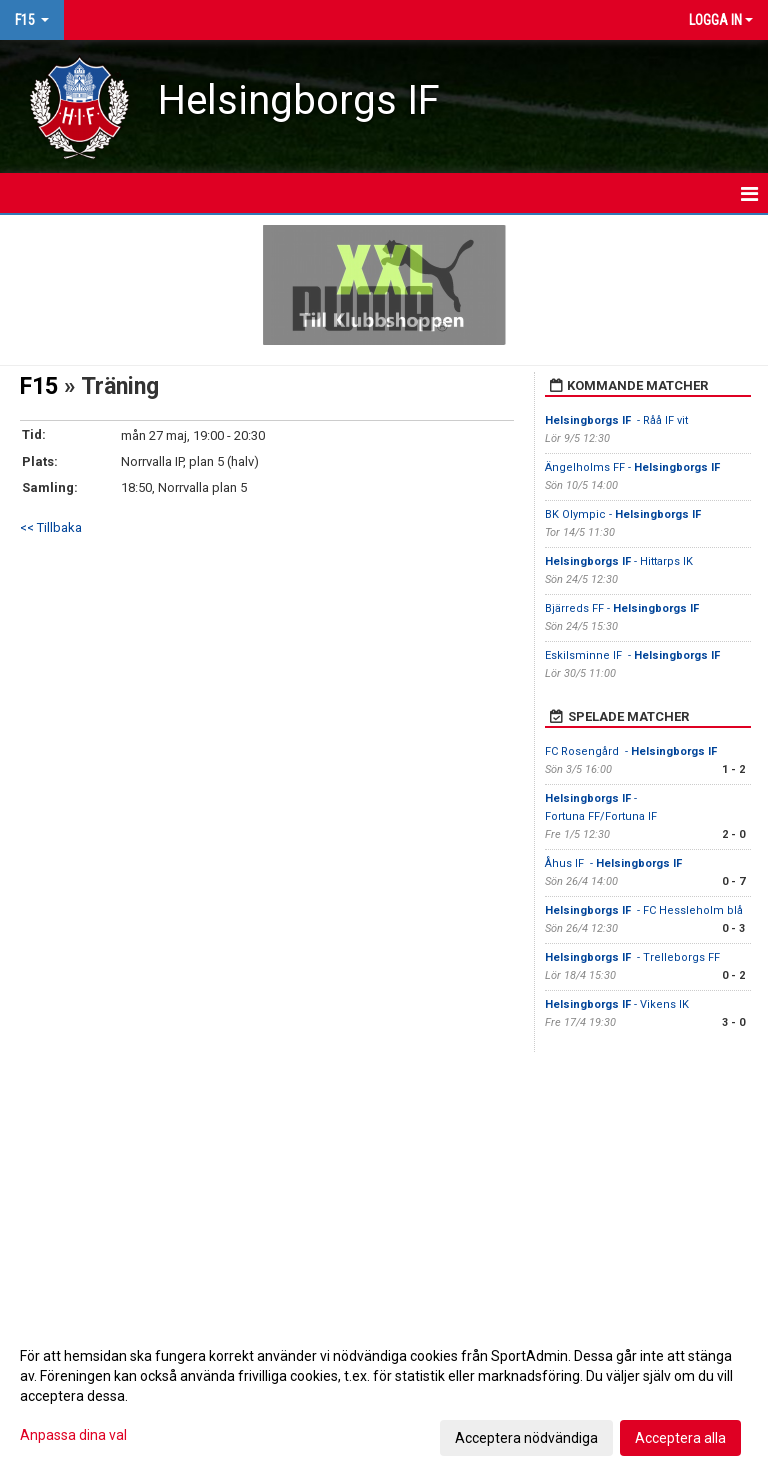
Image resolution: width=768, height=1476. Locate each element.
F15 (39, 386)
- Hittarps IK (619, 561)
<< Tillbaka (51, 527)
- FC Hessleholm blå (644, 910)
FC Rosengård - (632, 751)
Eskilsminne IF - (632, 655)
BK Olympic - (624, 514)
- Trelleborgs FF (634, 957)
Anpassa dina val (73, 1435)
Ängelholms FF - (632, 467)
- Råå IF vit (616, 420)
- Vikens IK (618, 1004)
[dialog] (384, 1396)
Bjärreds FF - (623, 608)
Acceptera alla (680, 1438)
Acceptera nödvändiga (526, 1438)
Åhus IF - (613, 863)
